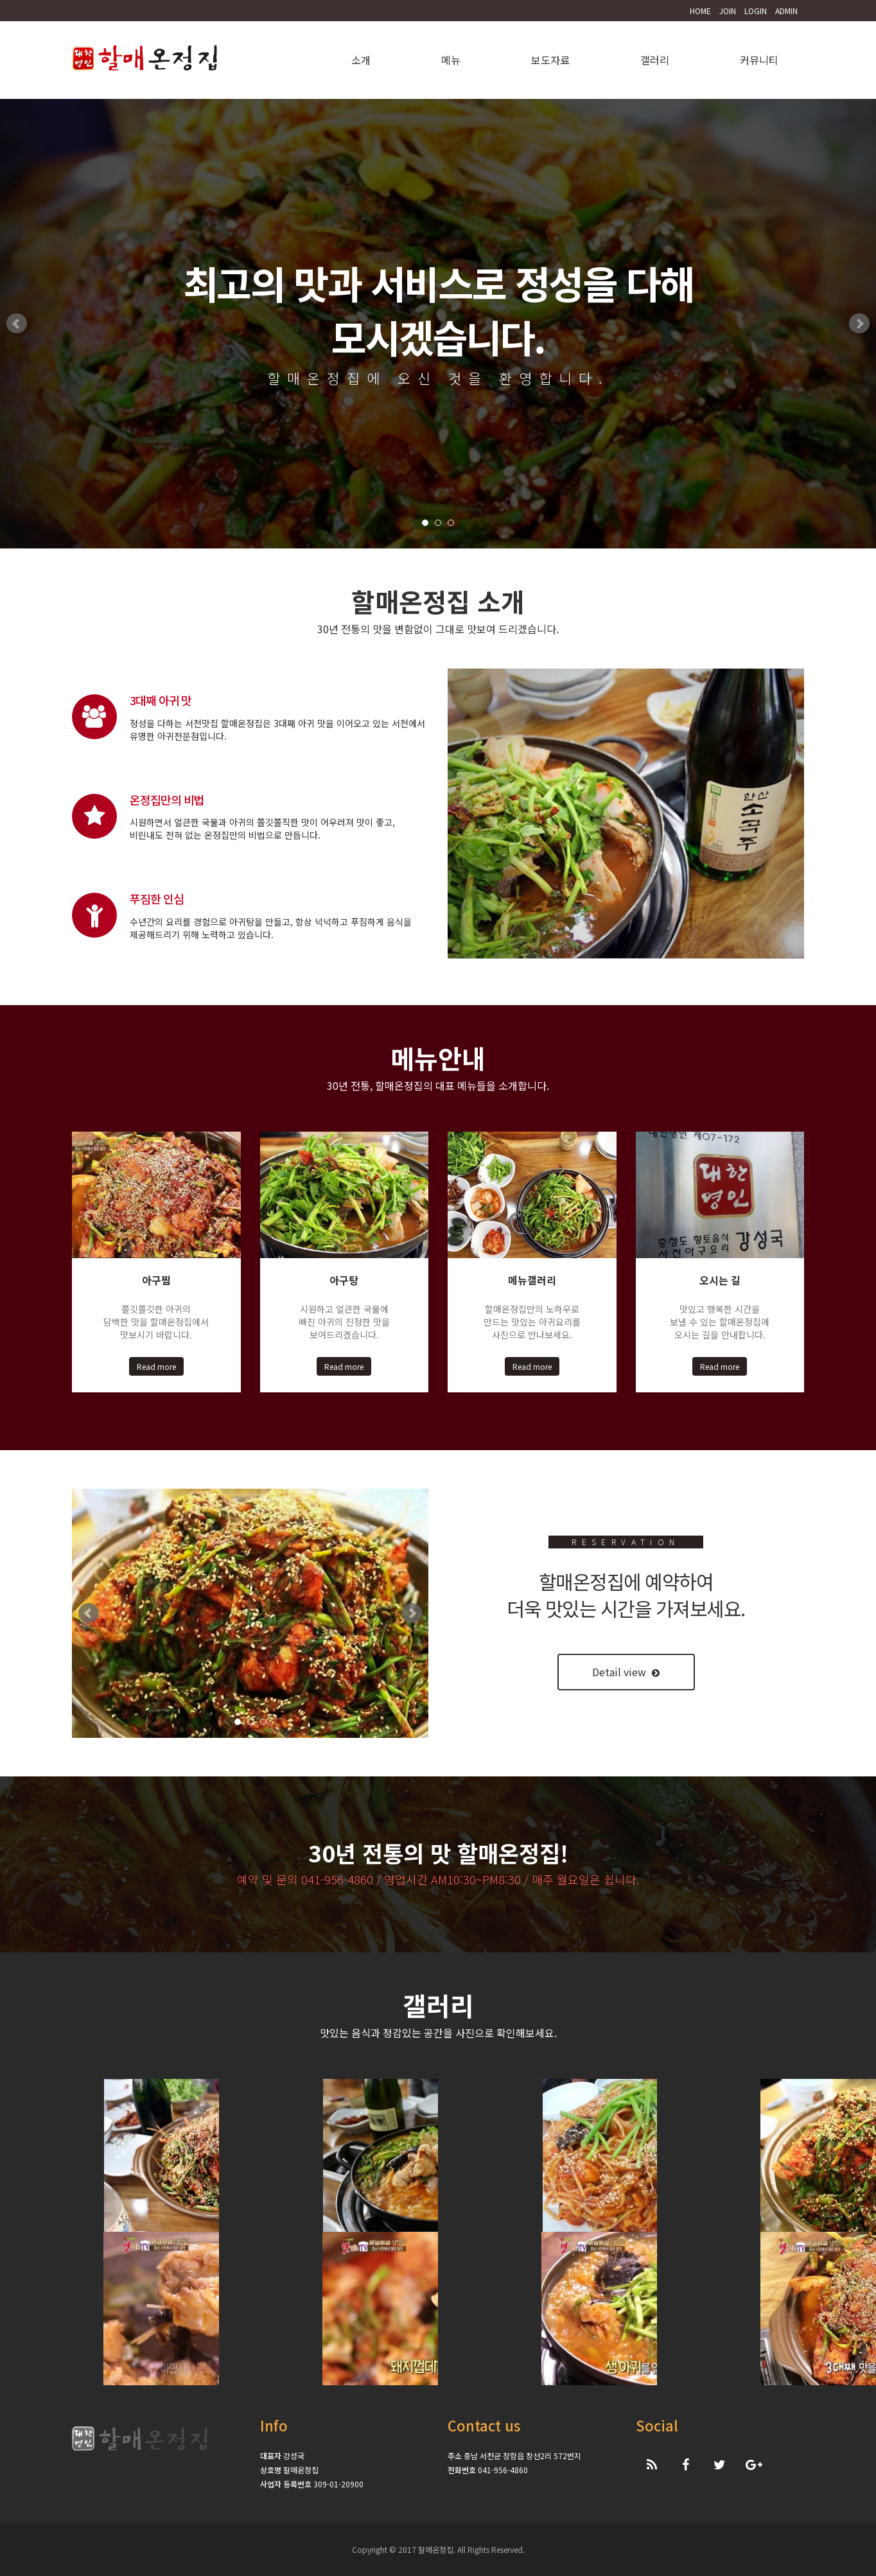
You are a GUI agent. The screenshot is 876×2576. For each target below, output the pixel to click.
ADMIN (786, 10)
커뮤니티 (759, 59)
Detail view (626, 1671)
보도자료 (550, 59)
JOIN (727, 10)
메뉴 (450, 59)
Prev (16, 323)
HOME (700, 10)
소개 (361, 59)
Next (859, 323)
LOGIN (755, 10)
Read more (156, 1366)
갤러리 (654, 59)
